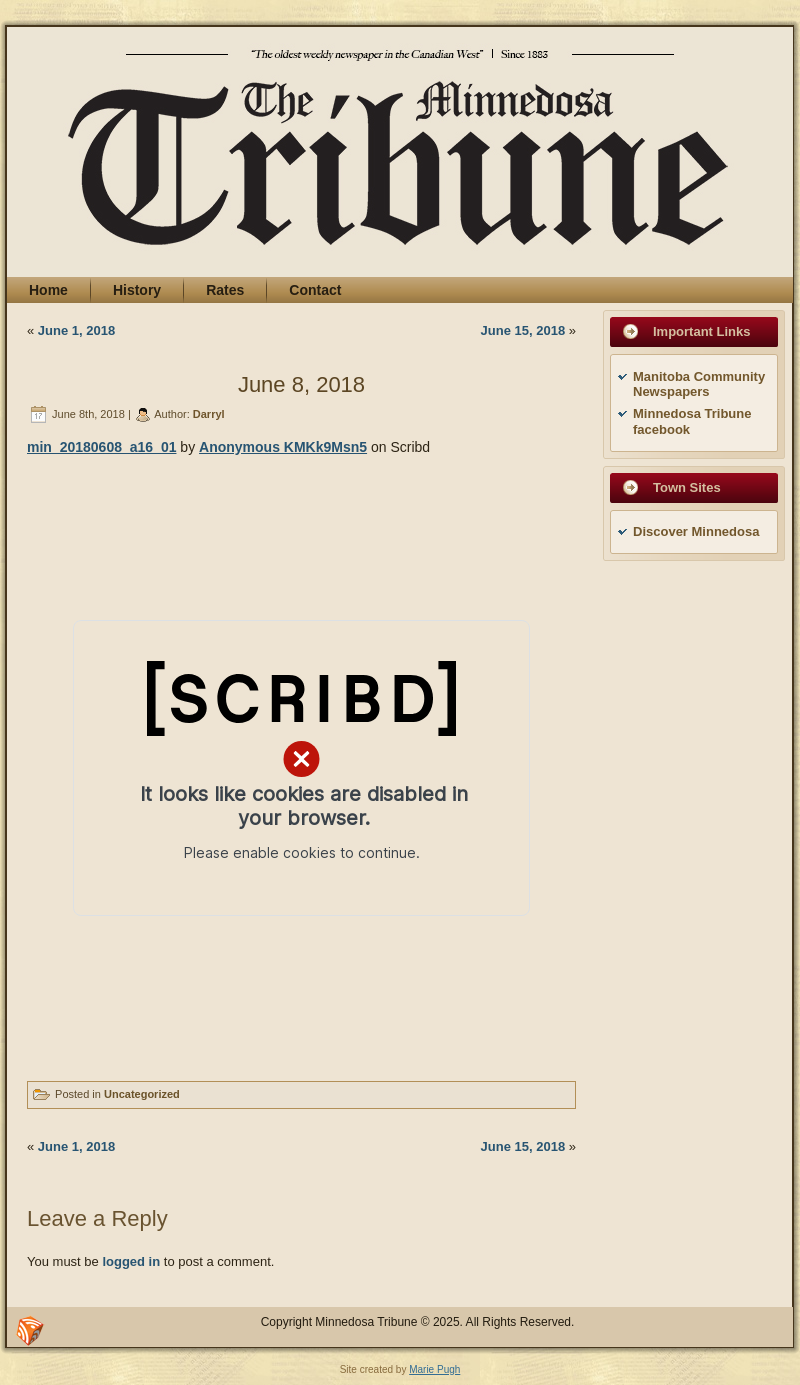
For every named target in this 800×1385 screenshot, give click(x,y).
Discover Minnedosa (696, 531)
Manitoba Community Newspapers (699, 384)
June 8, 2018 (301, 384)
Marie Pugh (434, 1369)
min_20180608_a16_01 (101, 447)
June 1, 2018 (76, 330)
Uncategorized (142, 1094)
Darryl (209, 414)
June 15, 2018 (523, 330)
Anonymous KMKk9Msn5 (283, 447)
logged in (131, 1261)
